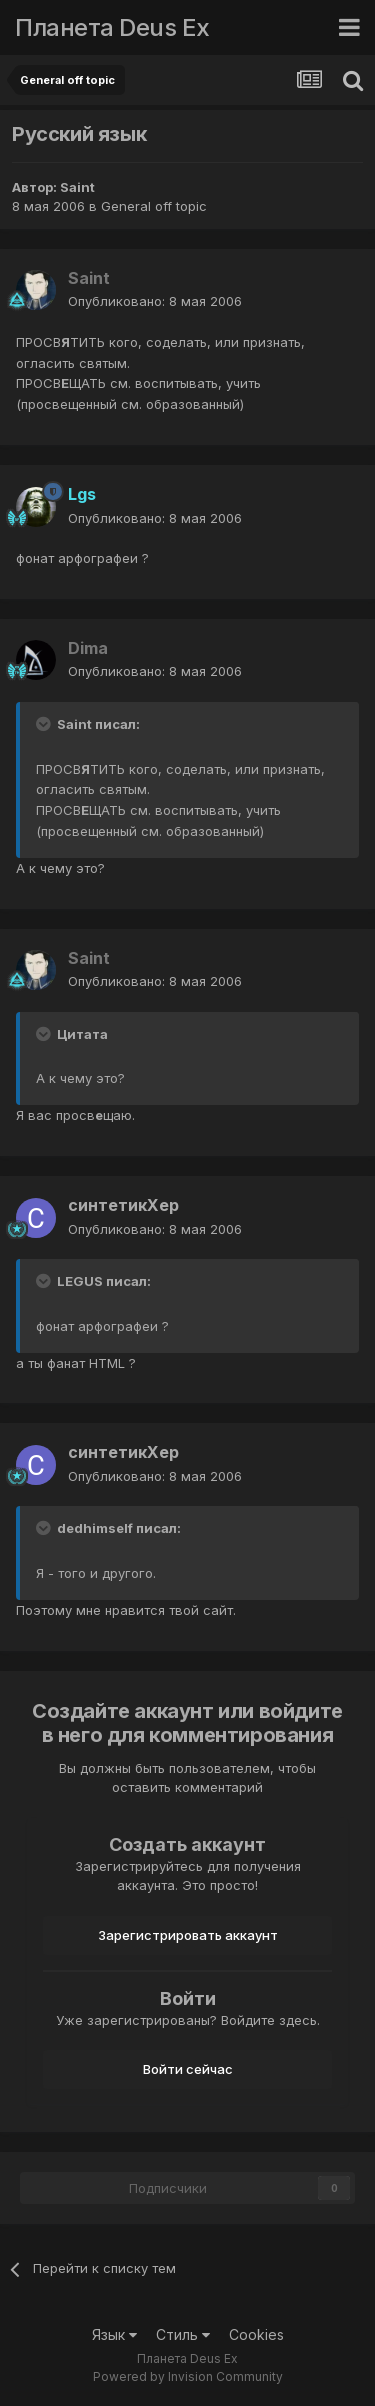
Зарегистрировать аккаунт (188, 1935)
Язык (114, 2334)
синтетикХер (123, 1205)
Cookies (256, 2334)
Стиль (183, 2334)
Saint (77, 187)
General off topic (154, 206)
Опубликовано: (155, 301)
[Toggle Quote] (45, 724)
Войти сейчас (188, 2069)
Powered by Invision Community (188, 2376)
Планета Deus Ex (112, 27)
